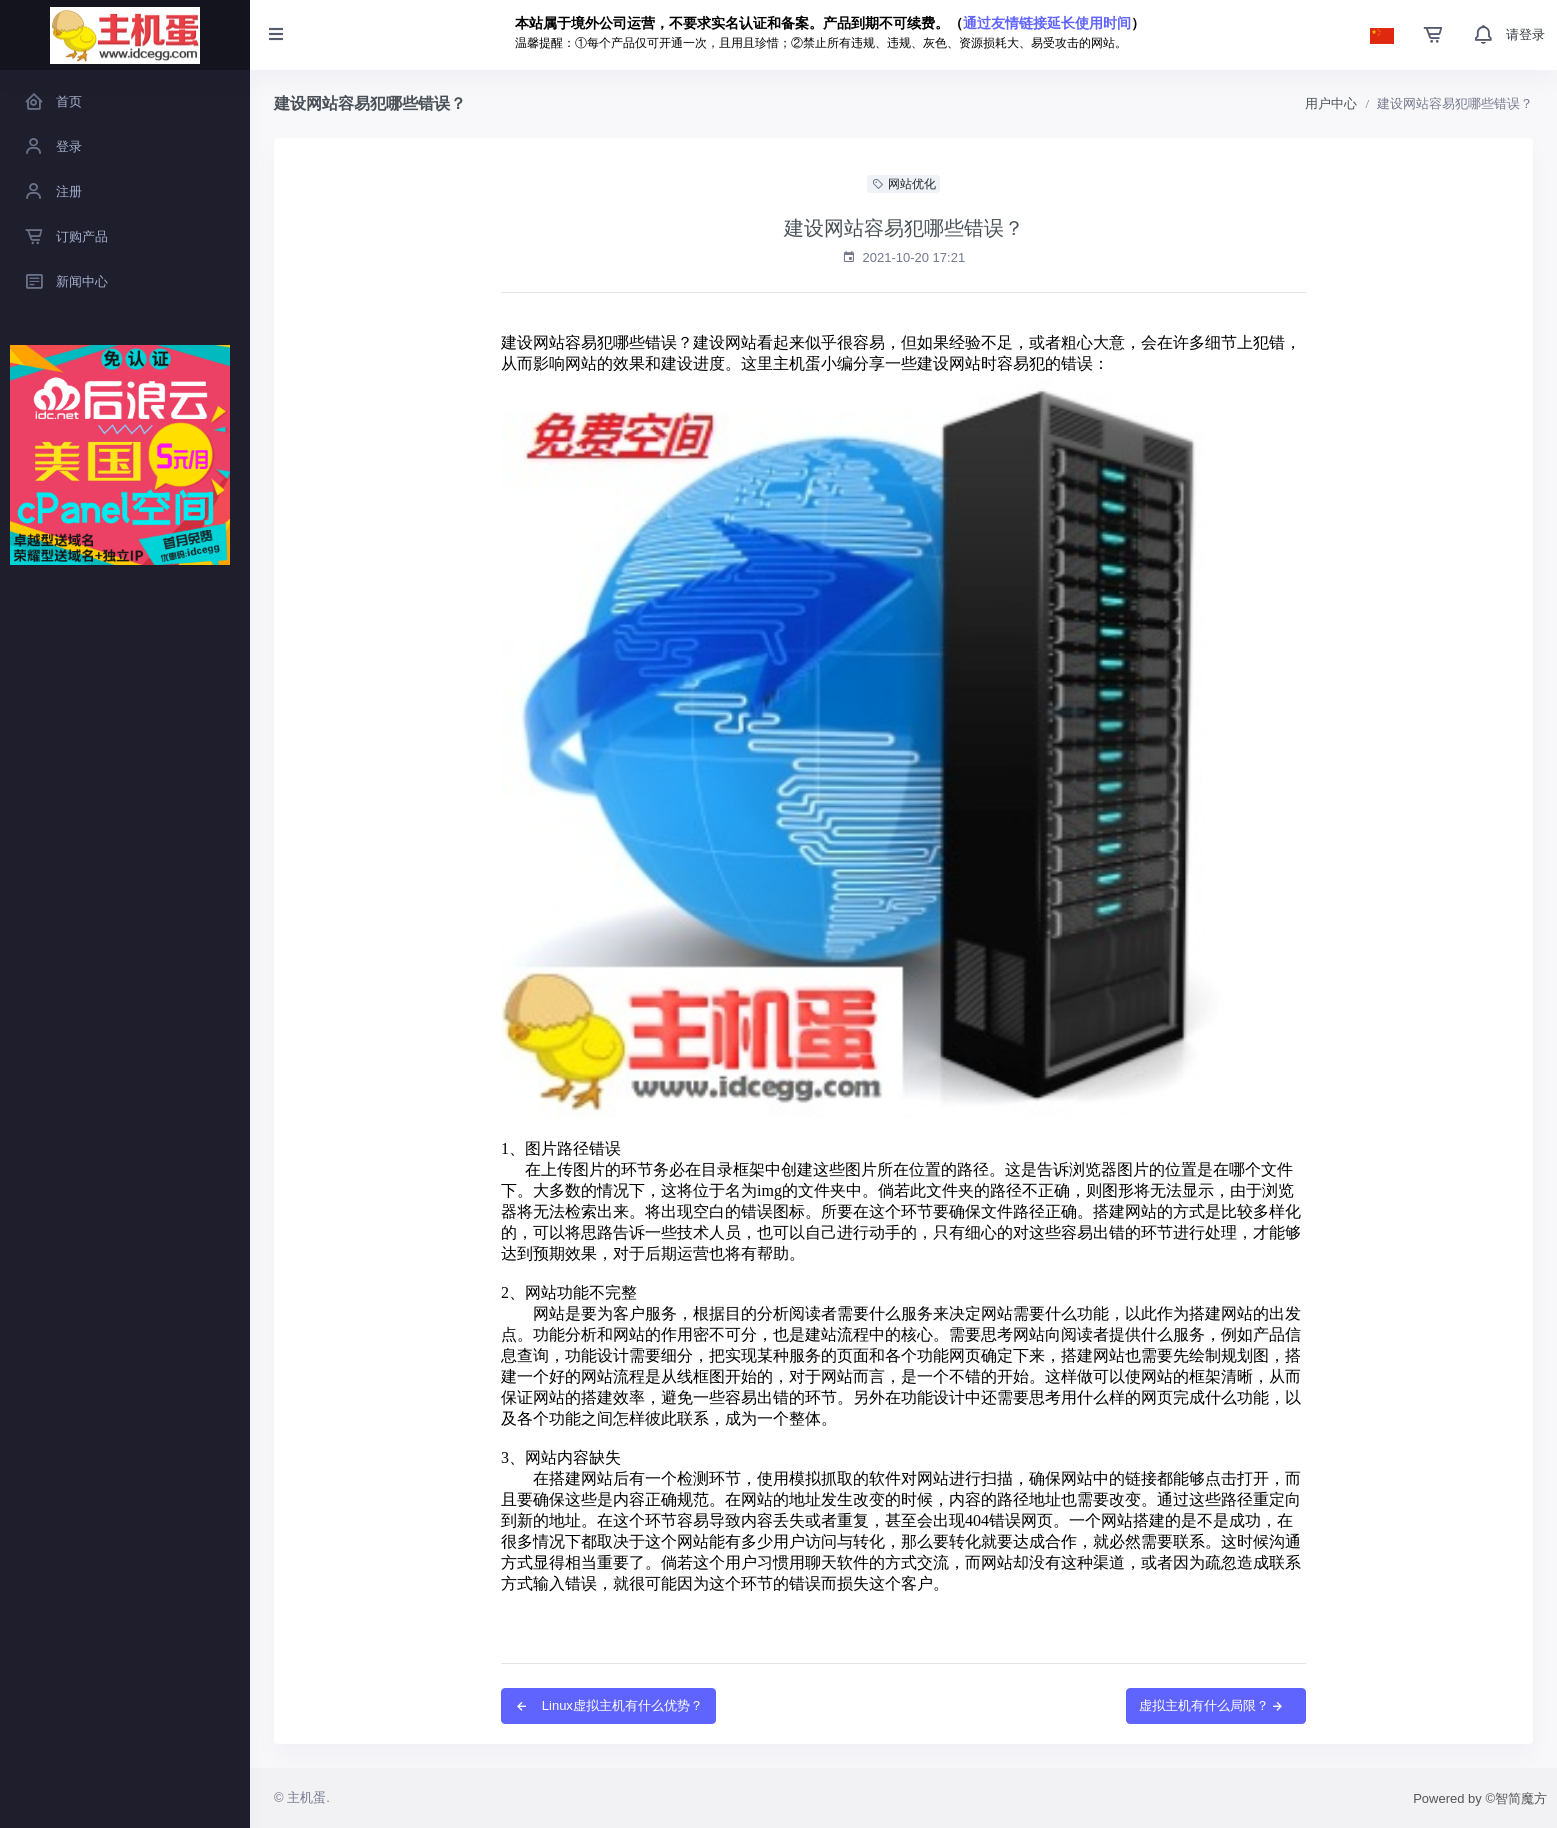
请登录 (1525, 34)
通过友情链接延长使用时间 (1047, 23)
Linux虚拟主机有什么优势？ (608, 1705)
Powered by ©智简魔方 (1480, 1798)
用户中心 (1331, 103)
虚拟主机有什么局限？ (1212, 1705)
